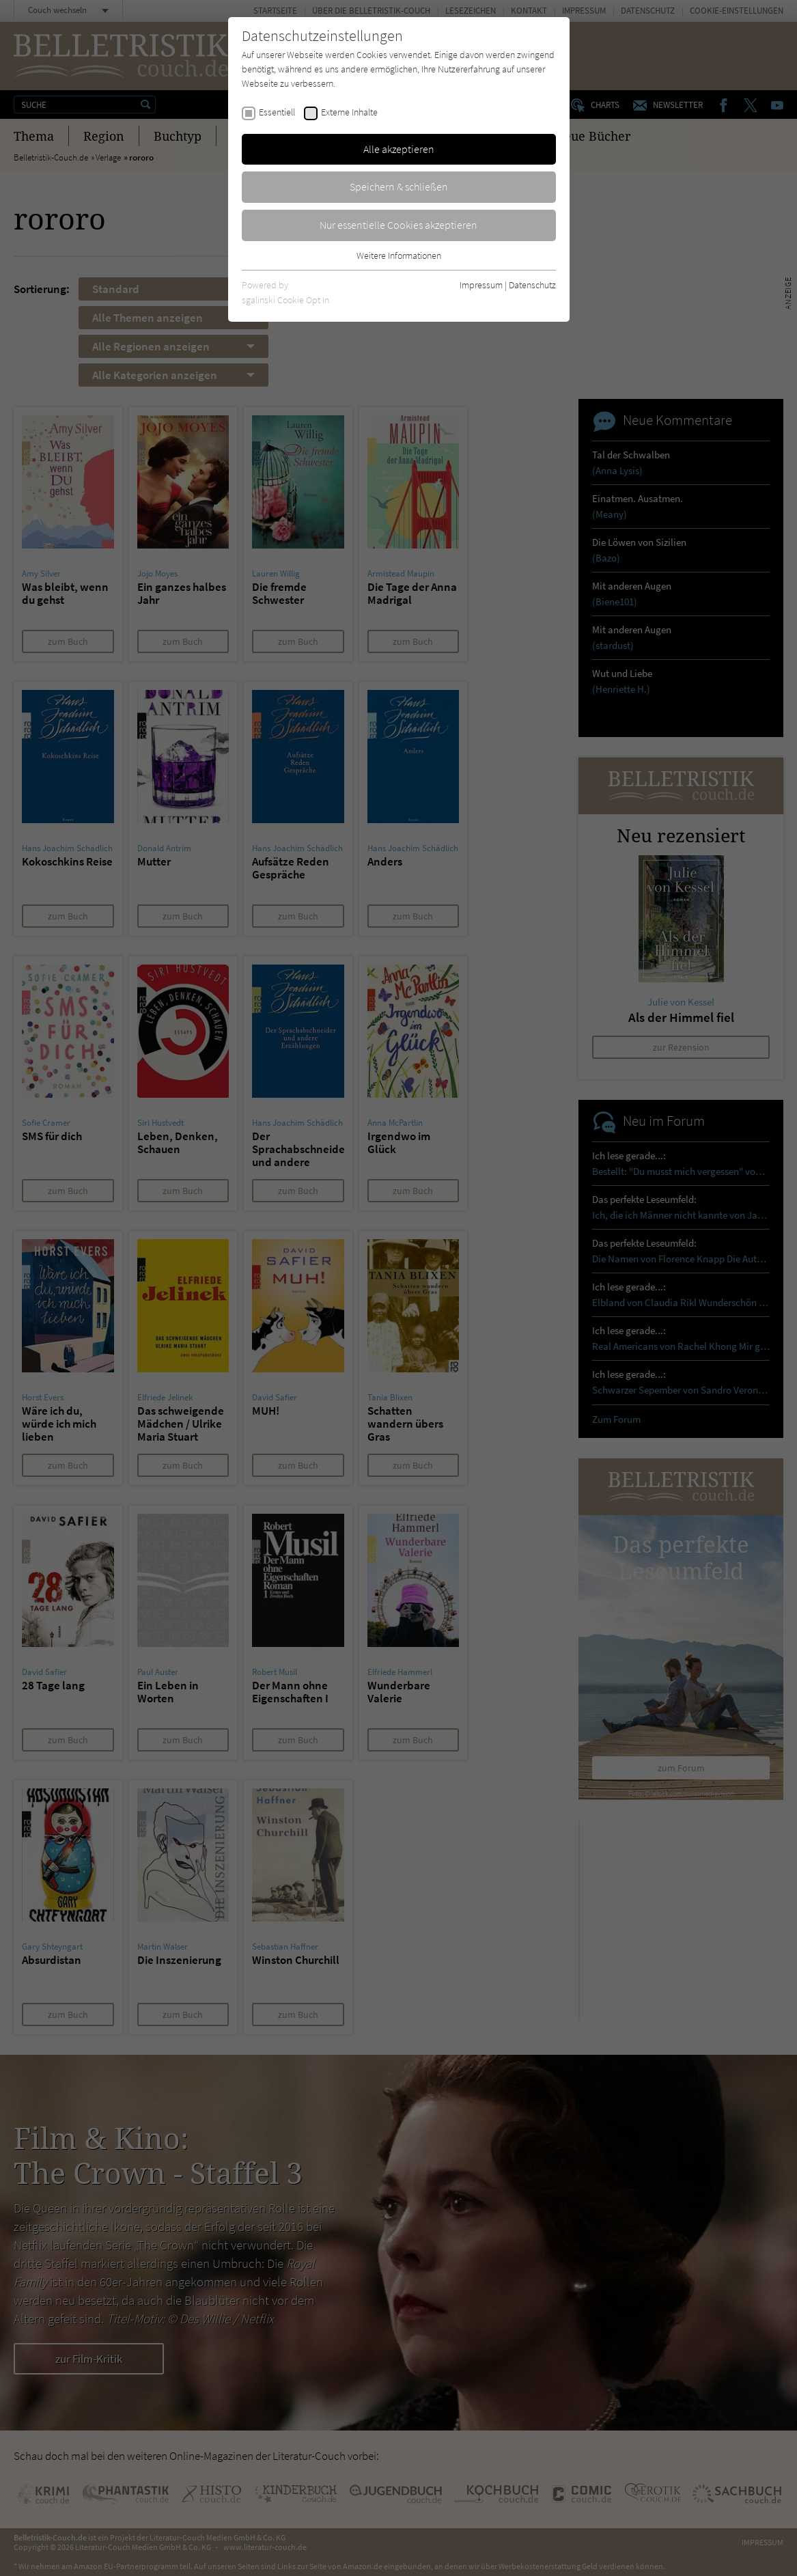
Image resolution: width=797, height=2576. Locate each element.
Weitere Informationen (398, 255)
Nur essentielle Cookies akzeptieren (398, 225)
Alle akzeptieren (398, 149)
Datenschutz (532, 285)
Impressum (481, 285)
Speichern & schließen (399, 186)
